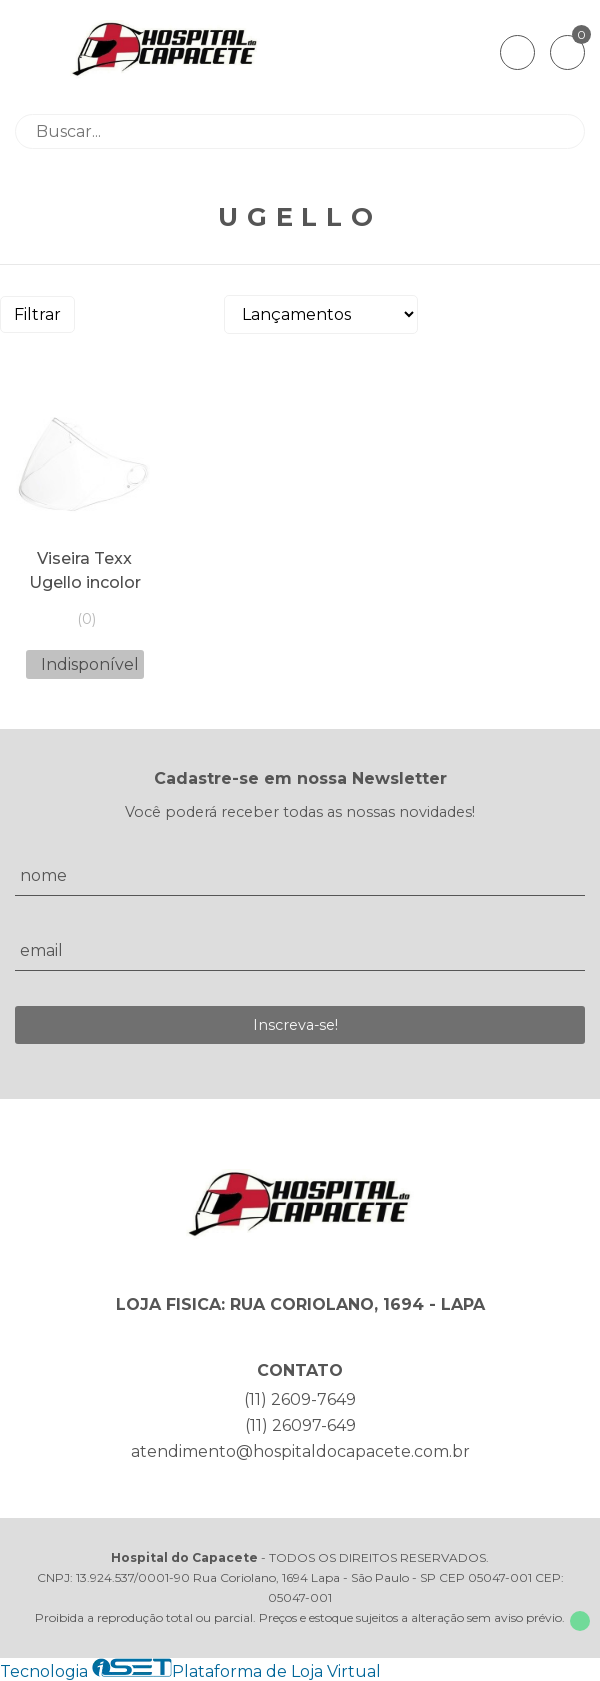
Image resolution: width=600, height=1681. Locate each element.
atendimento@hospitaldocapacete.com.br (300, 1451)
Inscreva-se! (295, 1025)
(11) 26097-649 (300, 1425)
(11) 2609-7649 (300, 1399)
